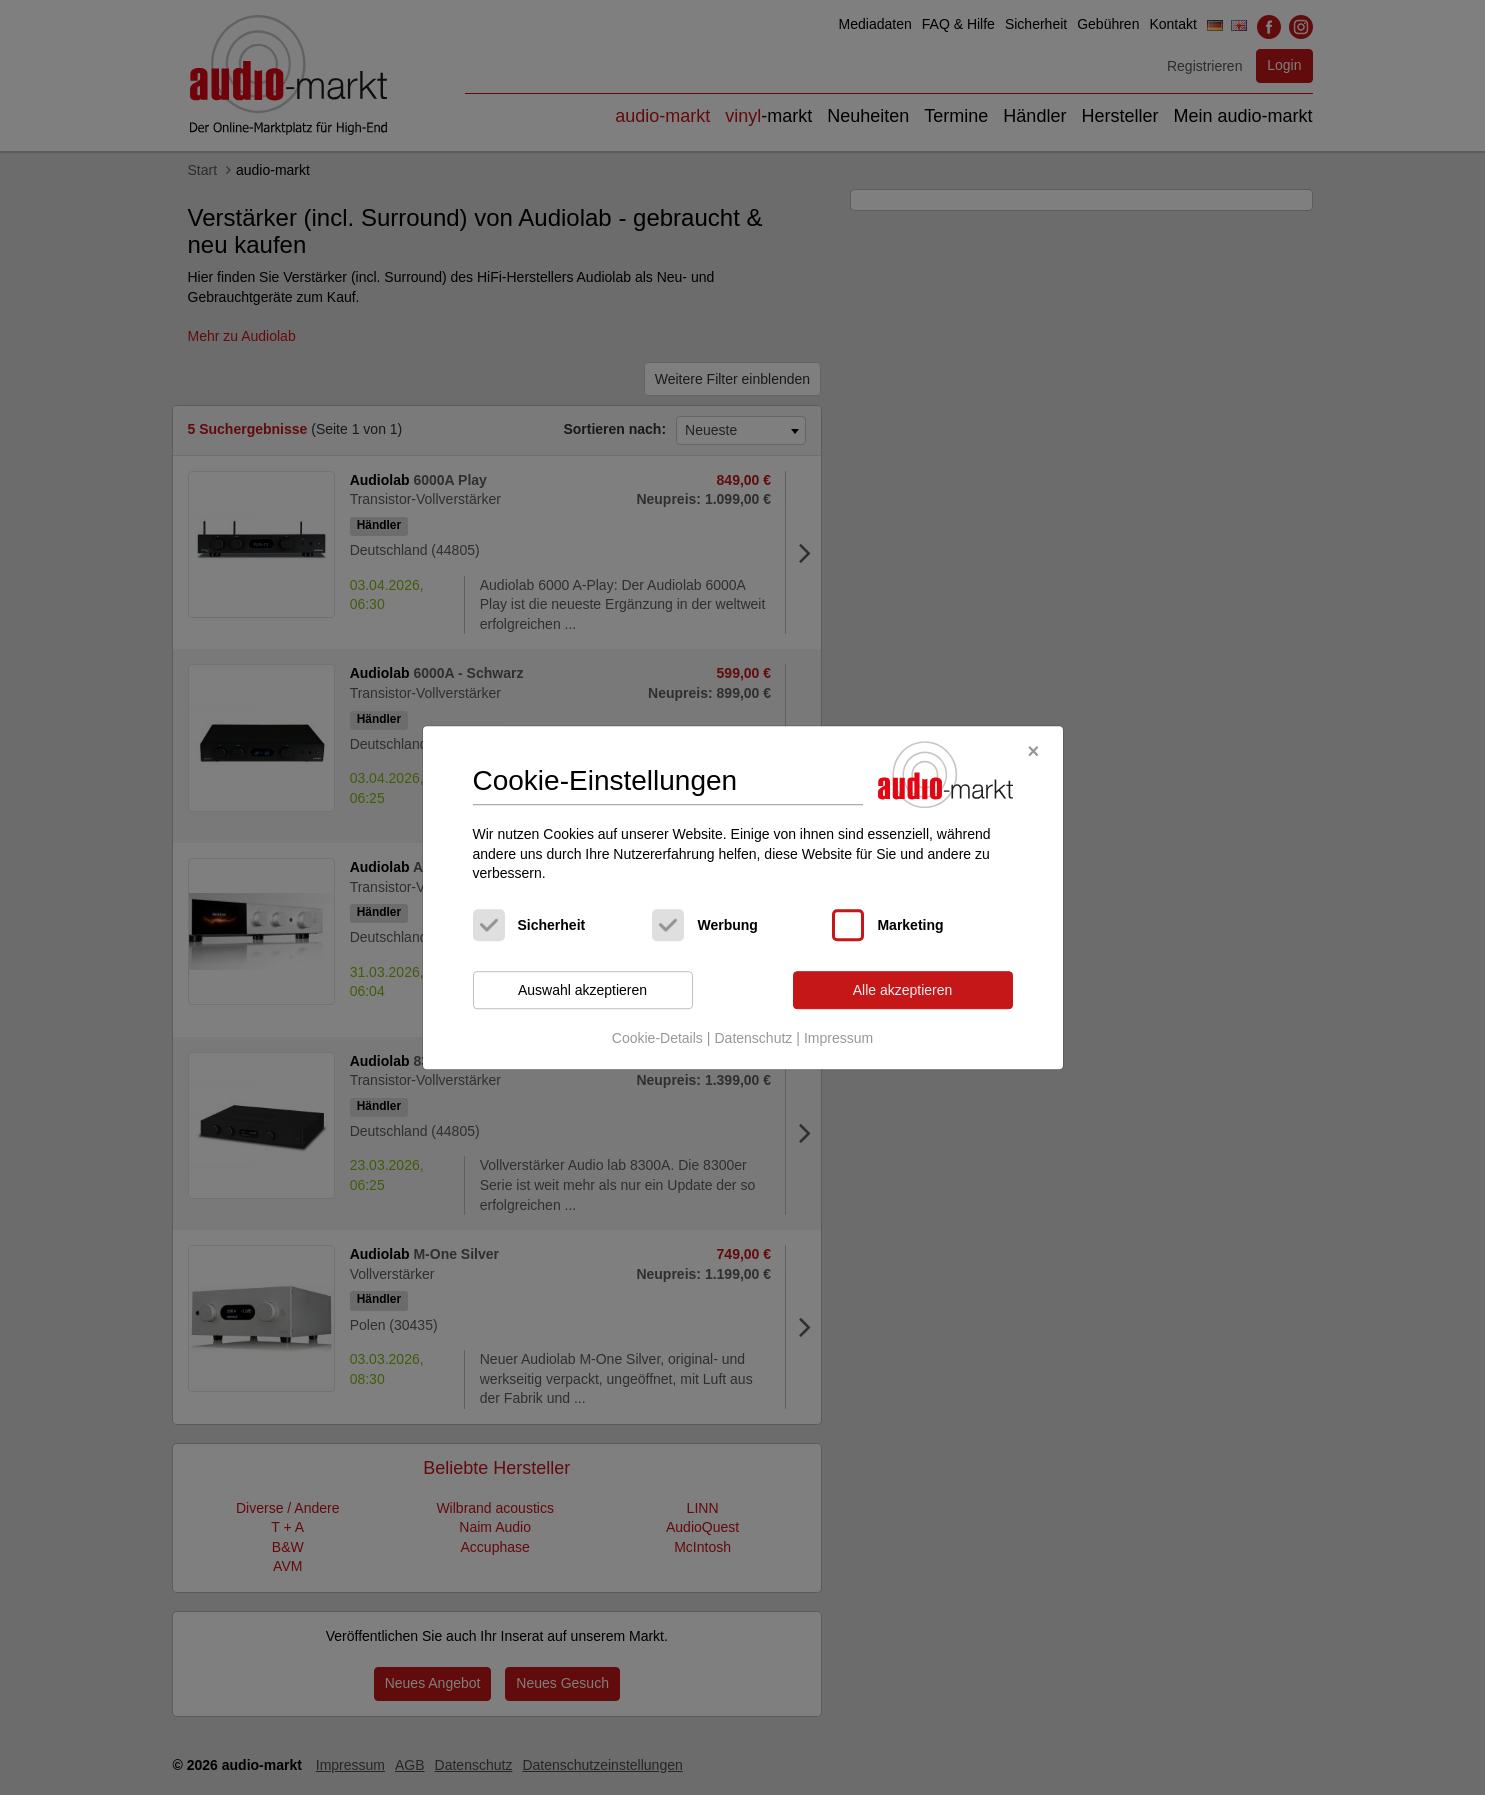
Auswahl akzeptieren (582, 990)
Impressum (838, 1039)
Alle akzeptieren (903, 990)
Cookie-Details (657, 1039)
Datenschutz (753, 1039)
